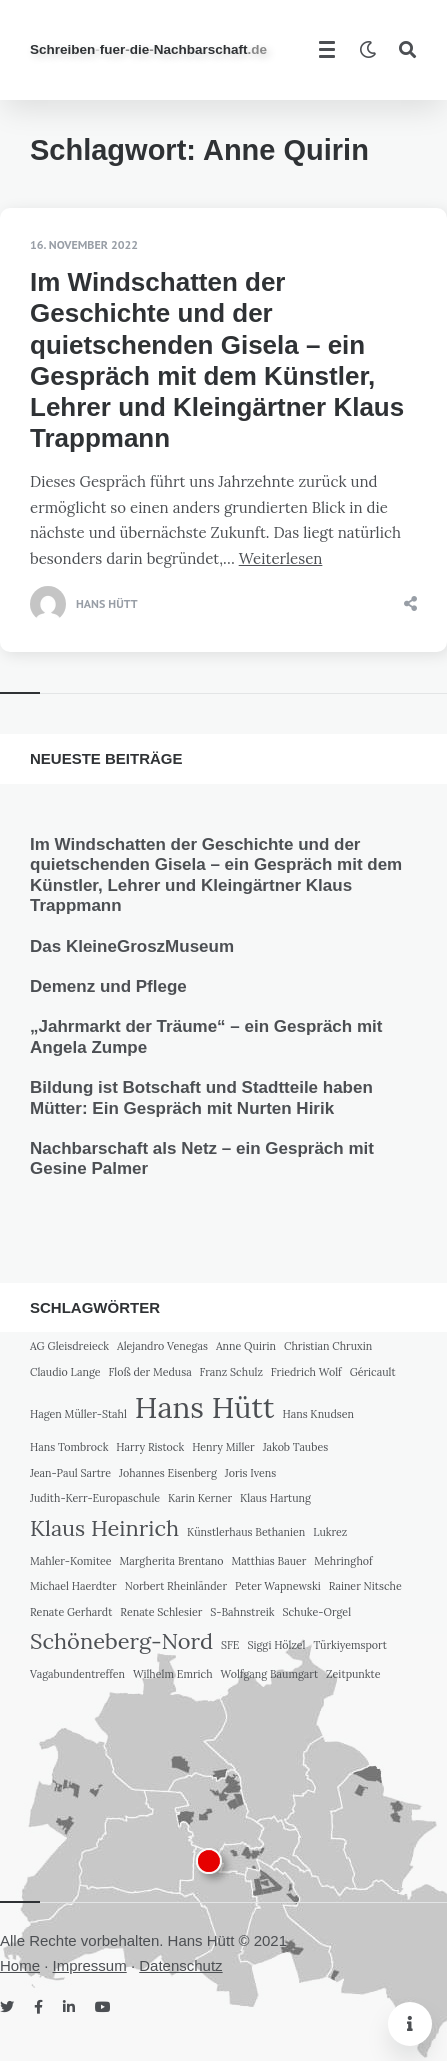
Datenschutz (180, 1965)
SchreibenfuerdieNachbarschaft (148, 49)
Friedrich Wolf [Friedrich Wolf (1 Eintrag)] (306, 1372)
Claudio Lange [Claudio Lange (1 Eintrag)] (65, 1372)
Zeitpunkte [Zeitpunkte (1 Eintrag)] (353, 1674)
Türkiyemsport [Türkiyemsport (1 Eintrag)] (349, 1645)
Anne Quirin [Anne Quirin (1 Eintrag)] (246, 1346)
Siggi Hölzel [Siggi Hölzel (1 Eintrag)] (276, 1645)
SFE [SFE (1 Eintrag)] (230, 1645)
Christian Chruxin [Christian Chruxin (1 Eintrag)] (328, 1346)
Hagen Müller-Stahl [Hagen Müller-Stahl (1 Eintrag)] (78, 1414)
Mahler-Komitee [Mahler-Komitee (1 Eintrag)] (71, 1561)
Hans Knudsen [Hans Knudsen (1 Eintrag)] (318, 1414)
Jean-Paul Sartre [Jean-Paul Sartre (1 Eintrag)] (70, 1473)
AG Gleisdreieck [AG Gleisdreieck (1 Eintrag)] (69, 1346)
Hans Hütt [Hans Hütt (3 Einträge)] (205, 1407)
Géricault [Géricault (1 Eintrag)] (373, 1372)
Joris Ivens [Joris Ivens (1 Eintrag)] (250, 1473)
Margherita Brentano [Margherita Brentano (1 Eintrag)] (172, 1561)
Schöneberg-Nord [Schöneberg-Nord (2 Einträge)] (121, 1641)
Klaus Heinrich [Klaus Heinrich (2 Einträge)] (104, 1528)
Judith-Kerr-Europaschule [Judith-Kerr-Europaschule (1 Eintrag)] (95, 1498)
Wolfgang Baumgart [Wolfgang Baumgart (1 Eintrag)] (270, 1674)
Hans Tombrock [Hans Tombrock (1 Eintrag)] (69, 1447)
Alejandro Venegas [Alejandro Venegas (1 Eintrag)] (162, 1346)
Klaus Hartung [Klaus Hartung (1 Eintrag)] (275, 1498)
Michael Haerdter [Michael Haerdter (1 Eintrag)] (73, 1586)
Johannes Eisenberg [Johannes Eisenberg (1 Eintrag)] (168, 1473)
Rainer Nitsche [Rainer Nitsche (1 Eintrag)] (365, 1586)
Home (20, 1965)
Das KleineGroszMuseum (132, 946)
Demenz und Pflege (108, 986)
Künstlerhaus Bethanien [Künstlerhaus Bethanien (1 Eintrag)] (246, 1532)
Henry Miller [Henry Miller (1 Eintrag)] (223, 1447)
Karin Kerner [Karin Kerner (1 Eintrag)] (200, 1498)
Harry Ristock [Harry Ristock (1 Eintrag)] (150, 1447)
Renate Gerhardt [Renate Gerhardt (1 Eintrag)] (71, 1612)
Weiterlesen (281, 558)
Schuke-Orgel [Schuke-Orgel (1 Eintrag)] (316, 1612)
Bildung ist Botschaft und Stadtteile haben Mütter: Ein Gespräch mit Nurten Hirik (201, 1097)
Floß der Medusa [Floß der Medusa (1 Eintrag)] (149, 1372)
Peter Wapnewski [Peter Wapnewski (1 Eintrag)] (278, 1586)
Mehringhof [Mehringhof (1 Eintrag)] (343, 1561)
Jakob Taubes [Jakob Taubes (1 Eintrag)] (295, 1447)
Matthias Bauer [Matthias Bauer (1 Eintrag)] (268, 1561)
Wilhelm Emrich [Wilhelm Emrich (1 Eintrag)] (173, 1674)
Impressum (90, 1965)
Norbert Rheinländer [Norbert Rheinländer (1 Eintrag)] (176, 1586)
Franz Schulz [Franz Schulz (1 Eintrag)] (231, 1372)
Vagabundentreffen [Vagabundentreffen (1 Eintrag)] (77, 1674)
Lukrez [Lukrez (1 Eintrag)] (330, 1532)
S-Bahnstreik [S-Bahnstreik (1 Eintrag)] (242, 1612)
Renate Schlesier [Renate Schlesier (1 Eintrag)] (161, 1612)
